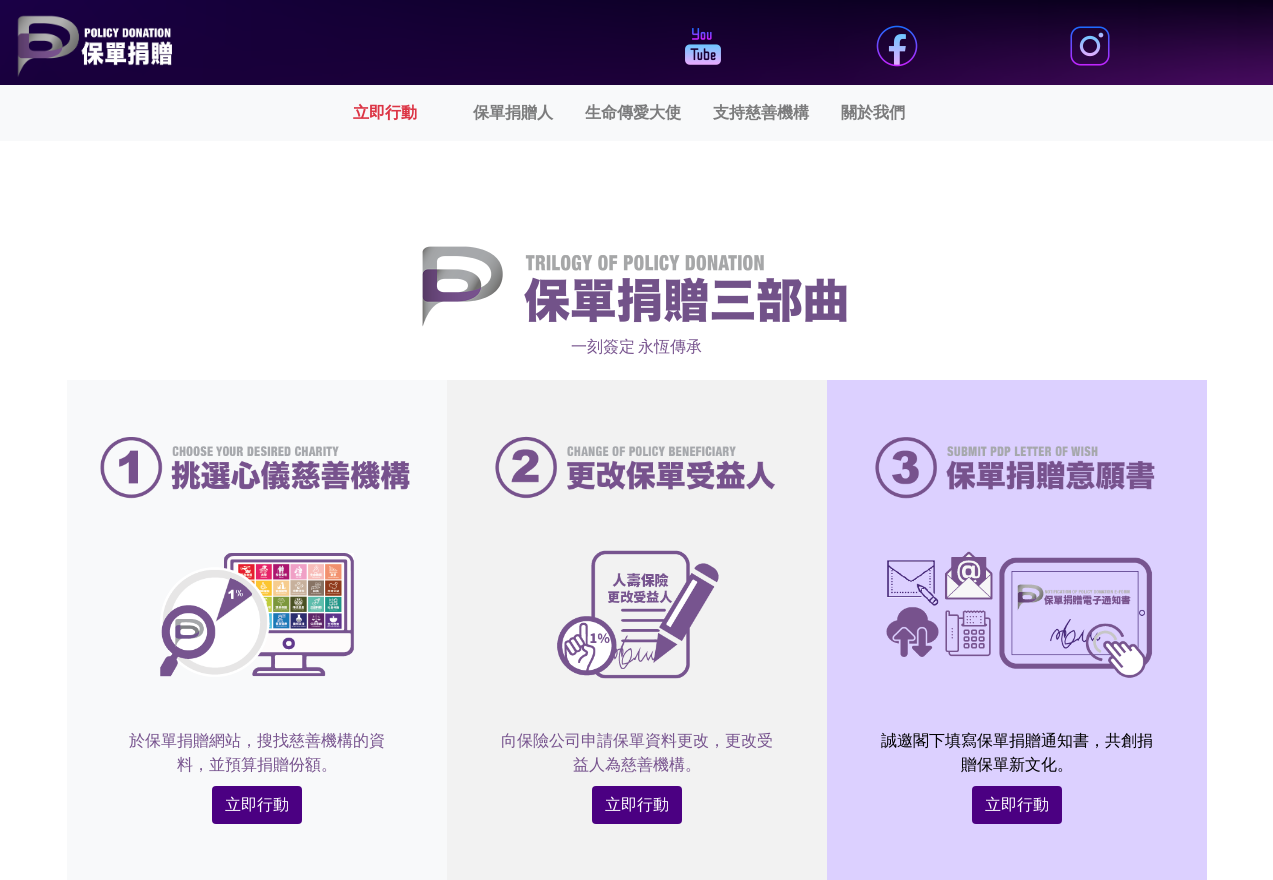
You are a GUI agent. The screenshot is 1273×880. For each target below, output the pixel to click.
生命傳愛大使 (633, 112)
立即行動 (409, 111)
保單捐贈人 (513, 112)
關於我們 (873, 112)
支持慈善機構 (761, 112)
